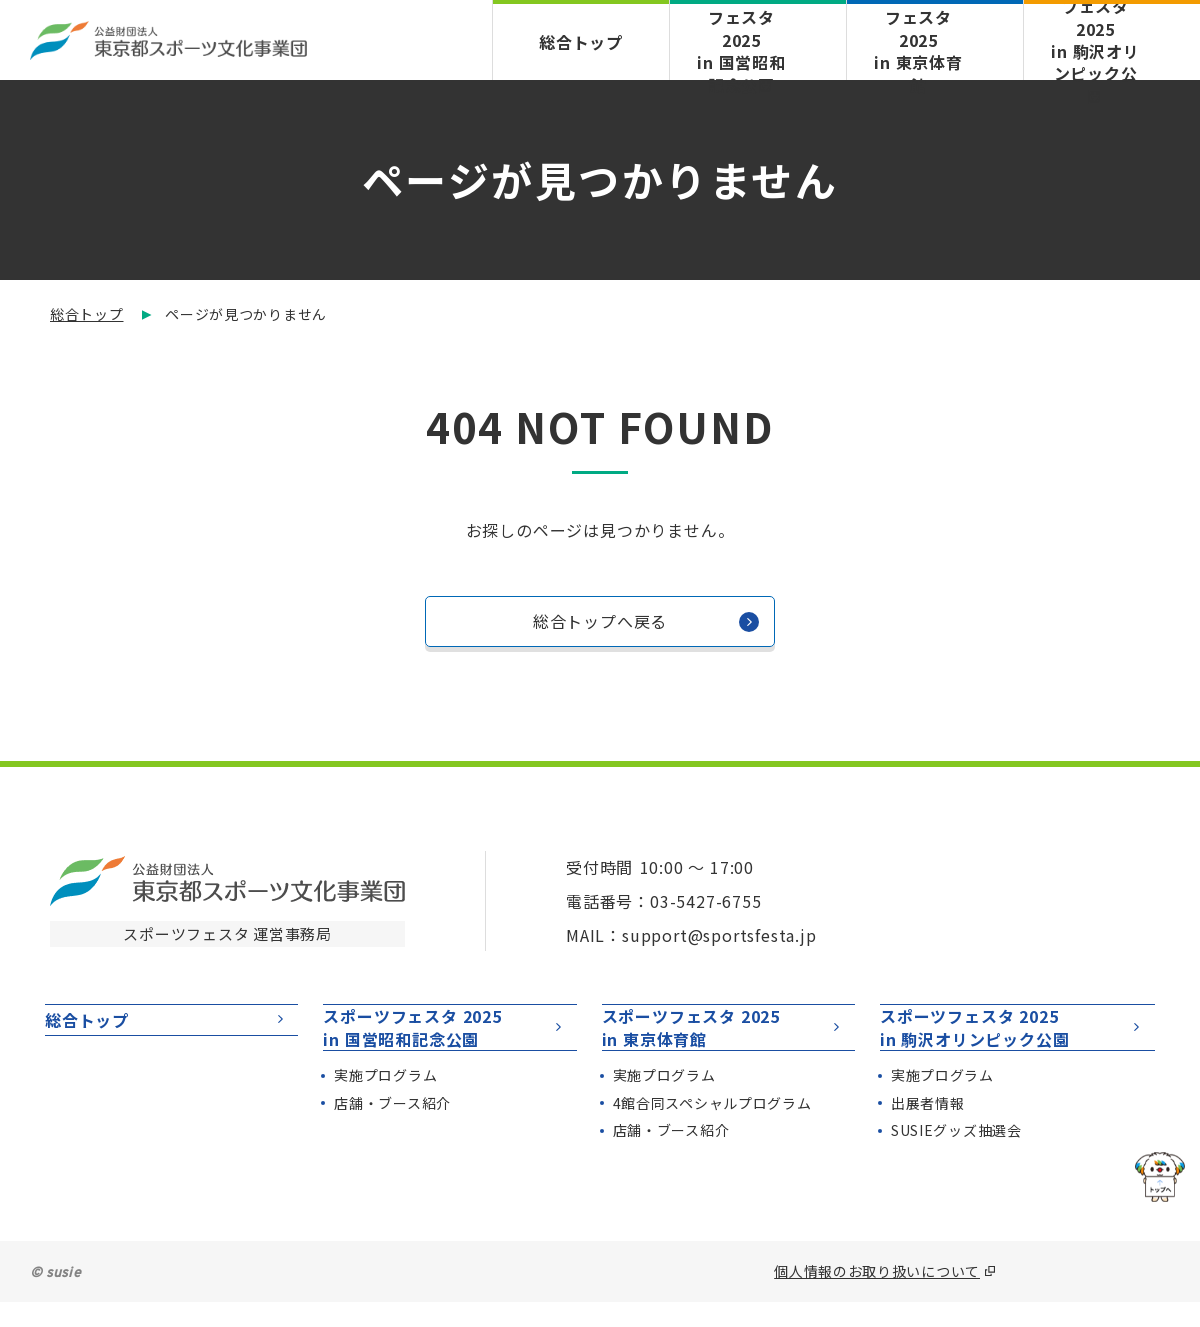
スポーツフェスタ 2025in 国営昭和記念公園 (444, 1040)
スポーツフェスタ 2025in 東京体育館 (723, 1040)
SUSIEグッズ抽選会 (956, 1156)
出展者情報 (928, 1128)
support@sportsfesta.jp (719, 935)
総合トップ (581, 41)
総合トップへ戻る (646, 627)
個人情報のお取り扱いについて (877, 1296)
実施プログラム (385, 1100)
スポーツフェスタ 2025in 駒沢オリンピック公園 (1012, 1040)
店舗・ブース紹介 (392, 1128)
